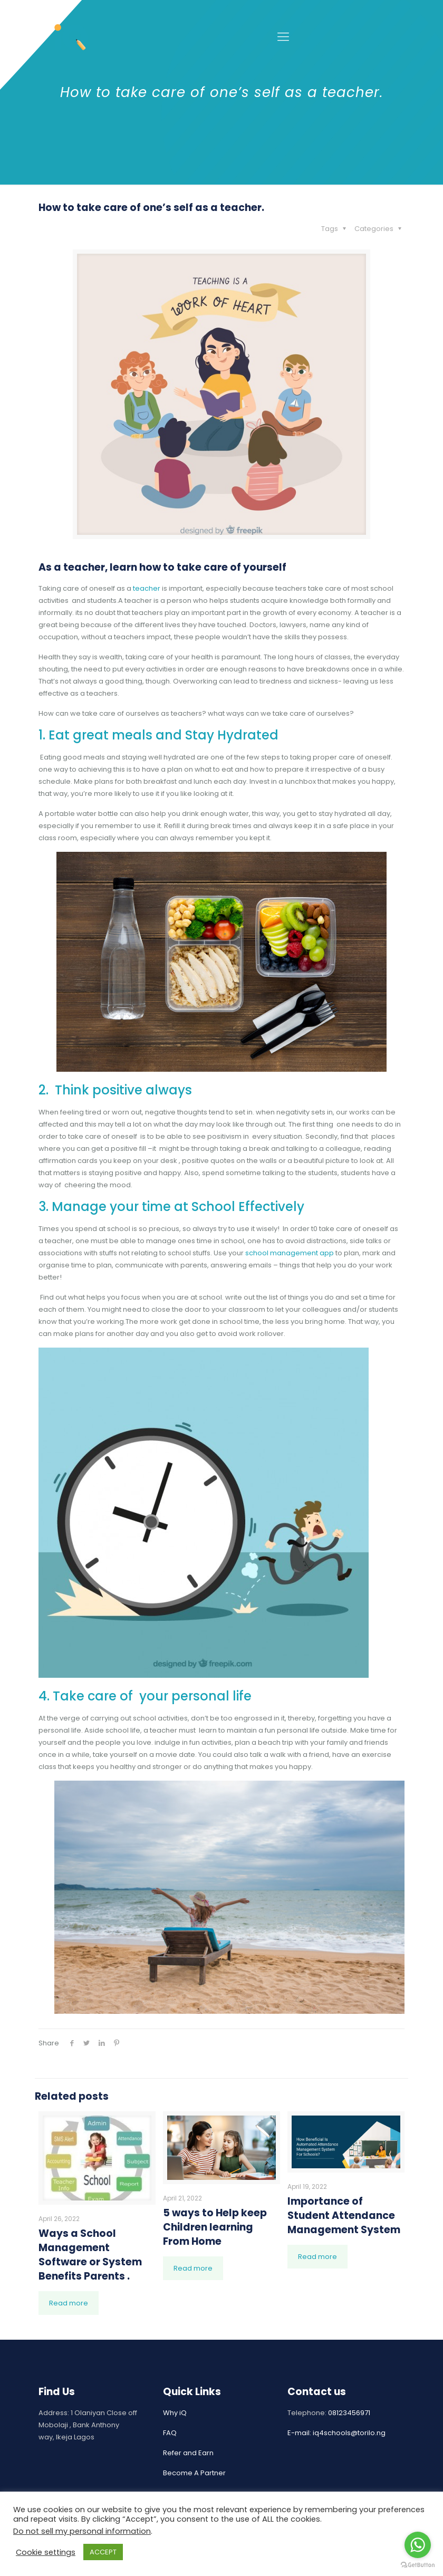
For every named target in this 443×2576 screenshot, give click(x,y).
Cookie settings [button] (45, 2552)
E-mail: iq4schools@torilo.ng (336, 2433)
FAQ (170, 2433)
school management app (289, 1253)
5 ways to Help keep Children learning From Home (215, 2227)
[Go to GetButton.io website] (418, 2565)
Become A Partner (194, 2473)
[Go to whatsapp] (418, 2545)
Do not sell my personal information (82, 2531)
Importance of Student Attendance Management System (343, 2215)
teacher (146, 588)
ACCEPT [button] (103, 2552)
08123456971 (349, 2413)
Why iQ (175, 2413)
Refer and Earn (188, 2453)
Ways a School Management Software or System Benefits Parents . (90, 2254)
